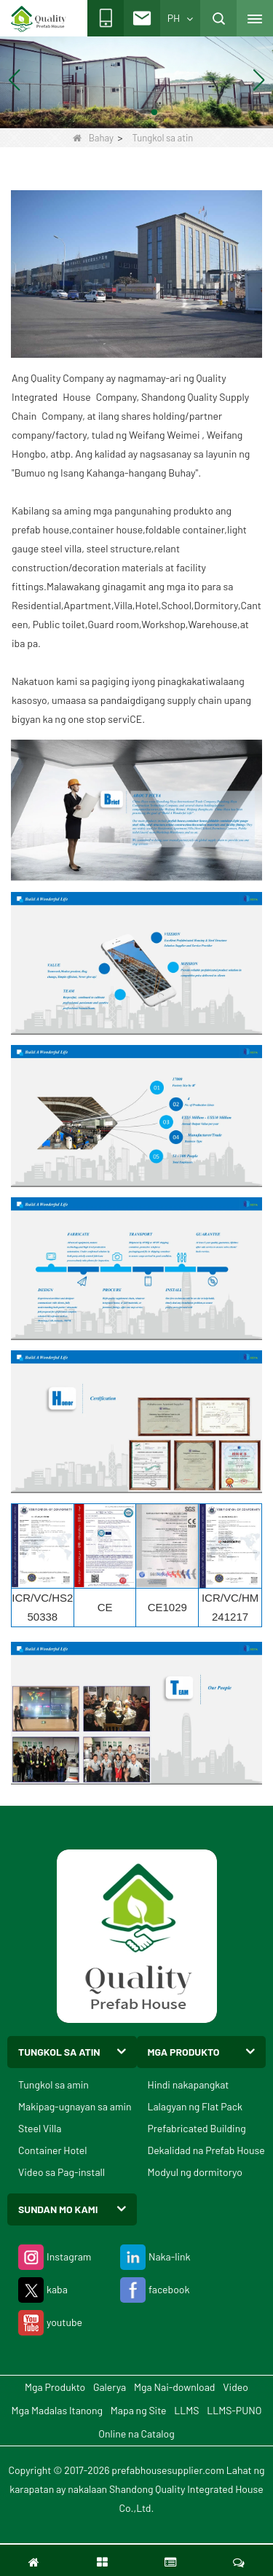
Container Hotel (52, 2150)
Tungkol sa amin (53, 2084)
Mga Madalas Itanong (57, 2410)
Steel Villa (39, 2128)
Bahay (93, 138)
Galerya (109, 2387)
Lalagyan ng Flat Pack (195, 2106)
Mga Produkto (55, 2387)
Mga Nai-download (174, 2387)
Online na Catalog (136, 2433)
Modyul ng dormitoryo (195, 2172)
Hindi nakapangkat (188, 2084)
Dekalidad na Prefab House (206, 2150)
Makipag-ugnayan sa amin (75, 2106)
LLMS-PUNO (234, 2410)
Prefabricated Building (197, 2128)
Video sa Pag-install (61, 2172)
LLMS (186, 2410)
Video (235, 2387)
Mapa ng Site (139, 2410)
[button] (119, 112)
